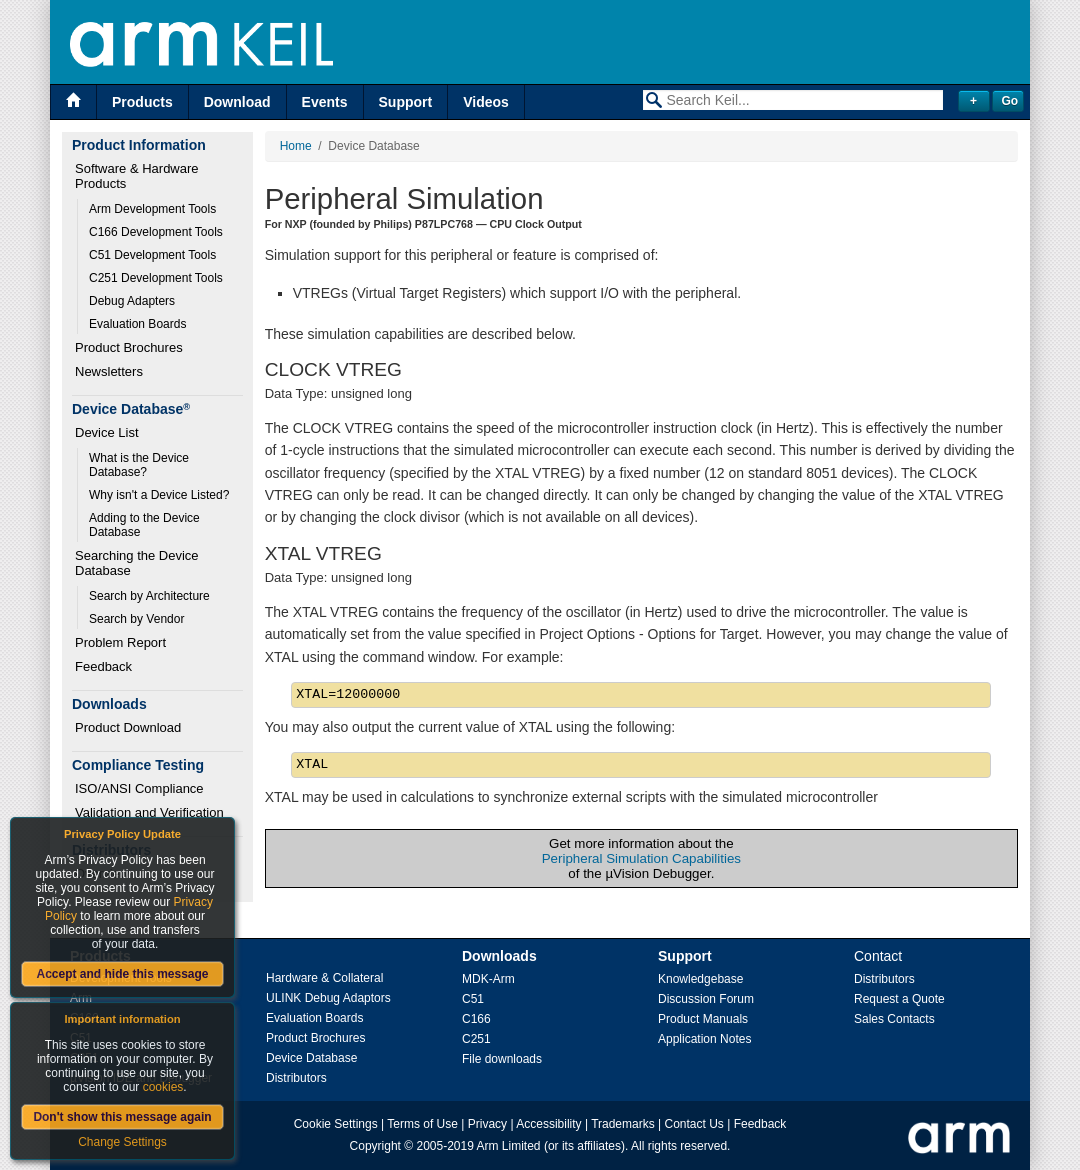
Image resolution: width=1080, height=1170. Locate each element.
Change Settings (122, 1142)
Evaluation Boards (137, 324)
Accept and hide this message (122, 974)
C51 (473, 999)
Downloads (499, 956)
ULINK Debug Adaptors (328, 998)
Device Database (311, 1058)
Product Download (128, 727)
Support (406, 102)
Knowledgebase (700, 979)
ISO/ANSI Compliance (139, 788)
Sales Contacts (894, 1019)
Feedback (103, 666)
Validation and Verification (149, 812)
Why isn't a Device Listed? (159, 495)
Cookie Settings (336, 1124)
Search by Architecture (149, 596)
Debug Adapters (132, 301)
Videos (486, 102)
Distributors (296, 1078)
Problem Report (120, 642)
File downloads (502, 1059)
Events (325, 102)
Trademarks (623, 1124)
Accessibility (548, 1124)
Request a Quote (899, 999)
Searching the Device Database (138, 563)
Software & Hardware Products (138, 176)
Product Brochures (129, 347)
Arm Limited (509, 1146)
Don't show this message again (122, 1117)
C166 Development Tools (156, 232)
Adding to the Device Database (146, 525)
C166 (476, 1019)
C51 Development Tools (152, 255)
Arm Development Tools (152, 209)
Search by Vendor (136, 619)
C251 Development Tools (156, 278)
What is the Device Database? (140, 465)
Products (142, 102)
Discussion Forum (706, 999)
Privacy (487, 1124)
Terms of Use (422, 1124)
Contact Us (694, 1124)
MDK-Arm (488, 979)
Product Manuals (703, 1019)
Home (296, 146)
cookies (163, 1087)
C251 (476, 1039)
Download (237, 102)
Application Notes (704, 1039)
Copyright (375, 1146)
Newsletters (109, 371)
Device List (107, 432)
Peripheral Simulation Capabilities (641, 858)
